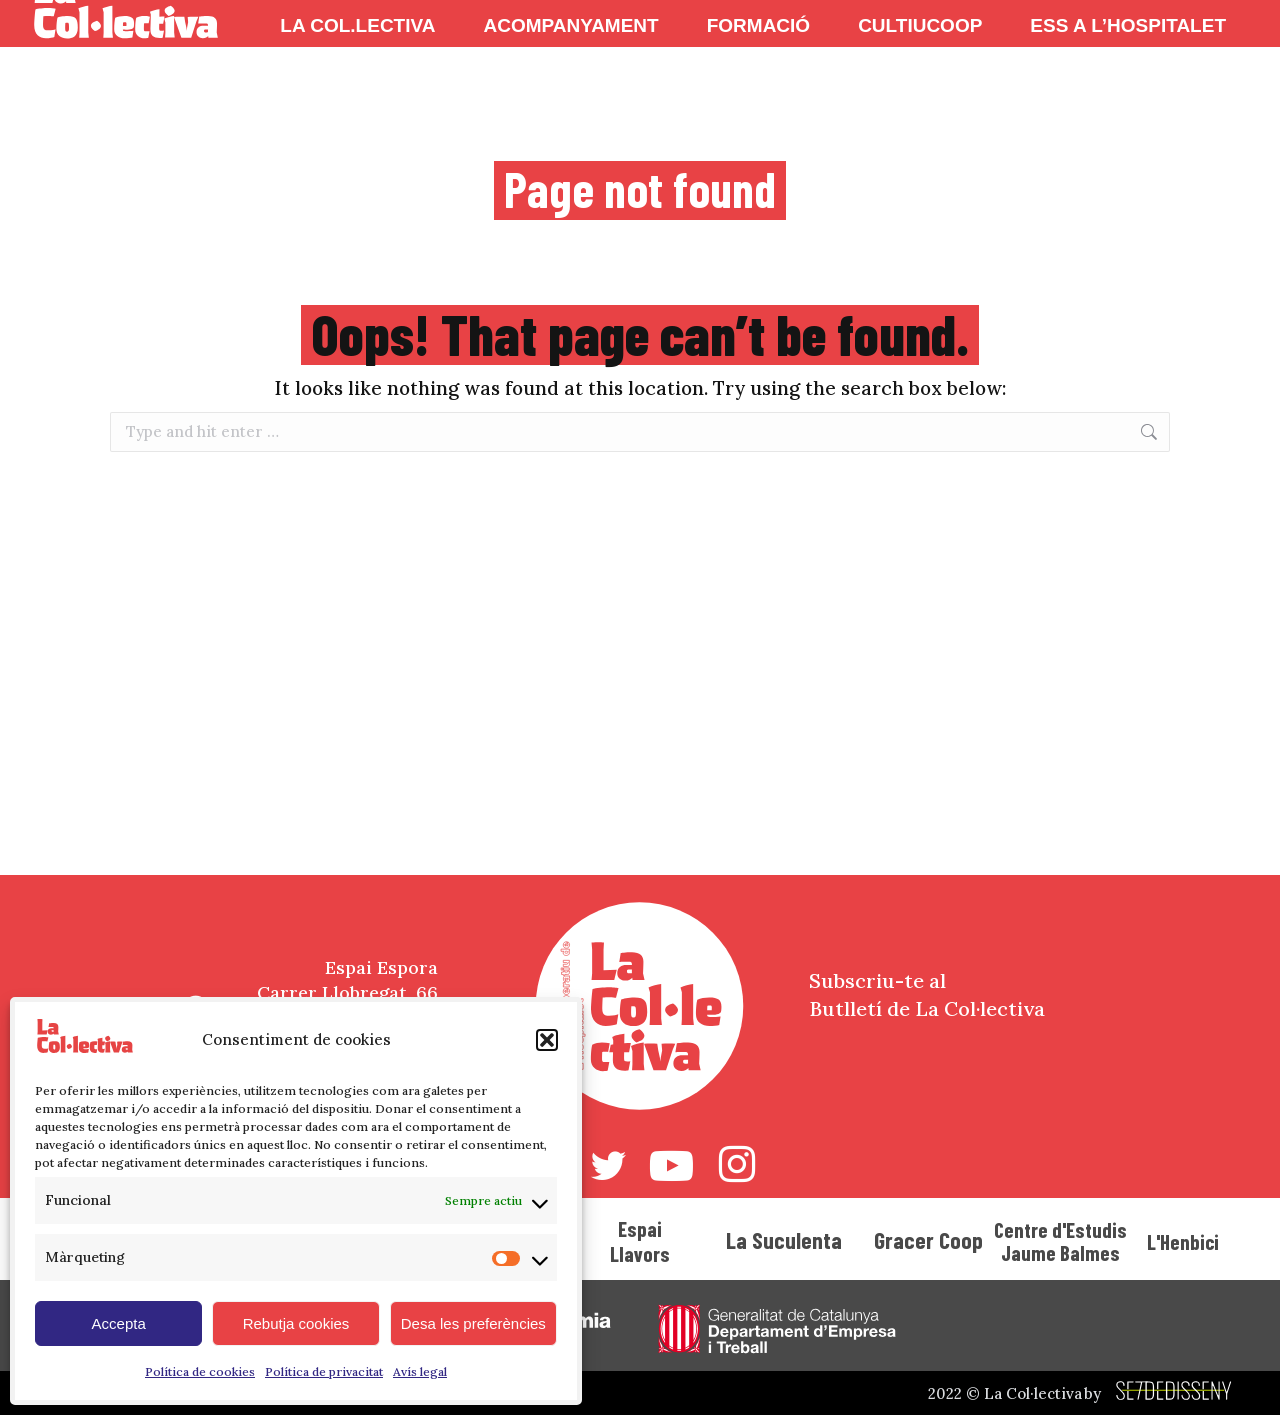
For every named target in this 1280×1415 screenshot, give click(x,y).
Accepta (119, 1323)
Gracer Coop (928, 1240)
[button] (547, 1040)
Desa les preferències (473, 1323)
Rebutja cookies (296, 1323)
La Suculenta (784, 1240)
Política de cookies (200, 1371)
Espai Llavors (640, 1241)
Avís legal (420, 1371)
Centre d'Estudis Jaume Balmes (1060, 1241)
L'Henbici (1183, 1241)
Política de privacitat (324, 1371)
